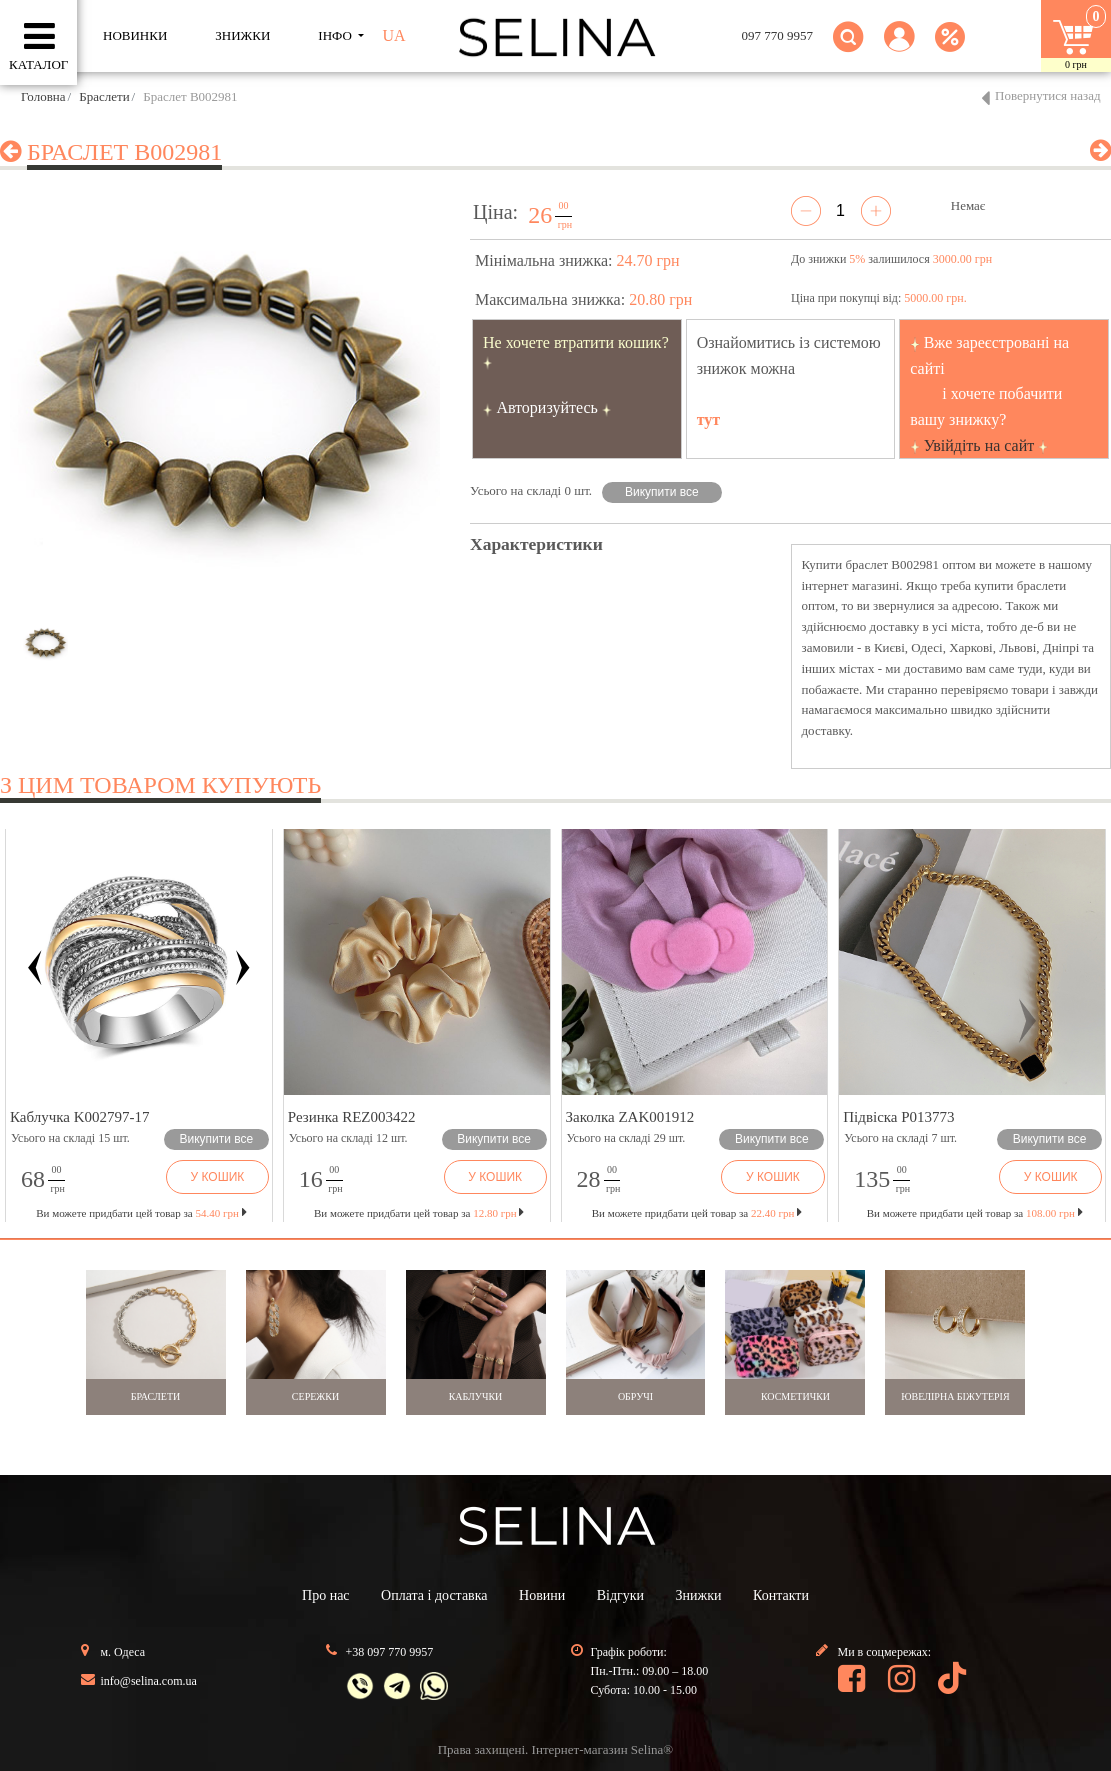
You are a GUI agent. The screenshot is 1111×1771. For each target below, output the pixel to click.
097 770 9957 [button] (778, 35)
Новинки (135, 35)
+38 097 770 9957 (390, 1652)
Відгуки (620, 1595)
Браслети (104, 96)
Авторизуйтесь (547, 407)
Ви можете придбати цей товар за (419, 1213)
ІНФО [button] (336, 35)
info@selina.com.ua (149, 1681)
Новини (542, 1595)
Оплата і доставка (434, 1595)
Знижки (699, 1595)
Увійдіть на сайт (979, 445)
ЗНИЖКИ (242, 35)
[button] (899, 48)
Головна (43, 96)
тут (709, 419)
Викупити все (662, 492)
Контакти (781, 1595)
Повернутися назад (1048, 95)
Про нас (326, 1595)
